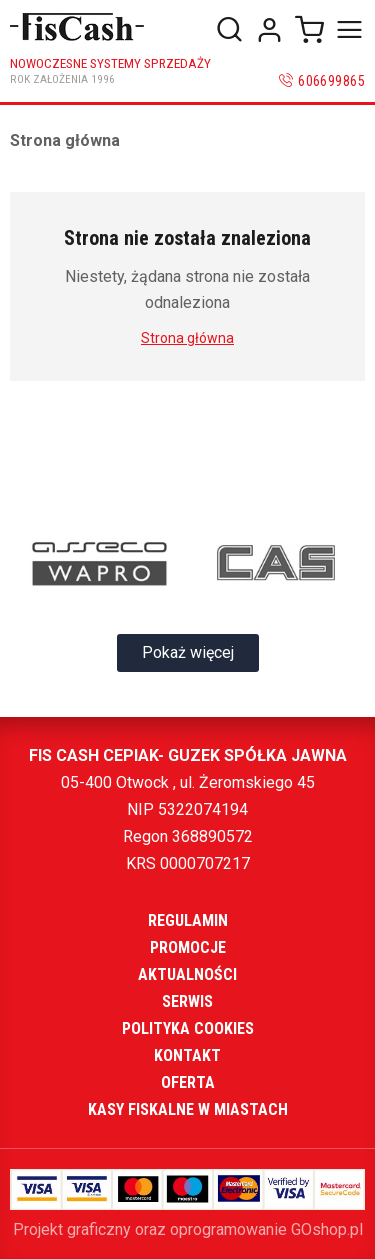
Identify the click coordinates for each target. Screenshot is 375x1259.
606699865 (331, 81)
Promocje (188, 947)
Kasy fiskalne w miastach (188, 1109)
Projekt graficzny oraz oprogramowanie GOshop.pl (188, 1229)
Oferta (188, 1082)
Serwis (187, 1001)
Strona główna (65, 140)
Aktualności (187, 974)
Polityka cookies (188, 1028)
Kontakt (187, 1055)
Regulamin (188, 920)
